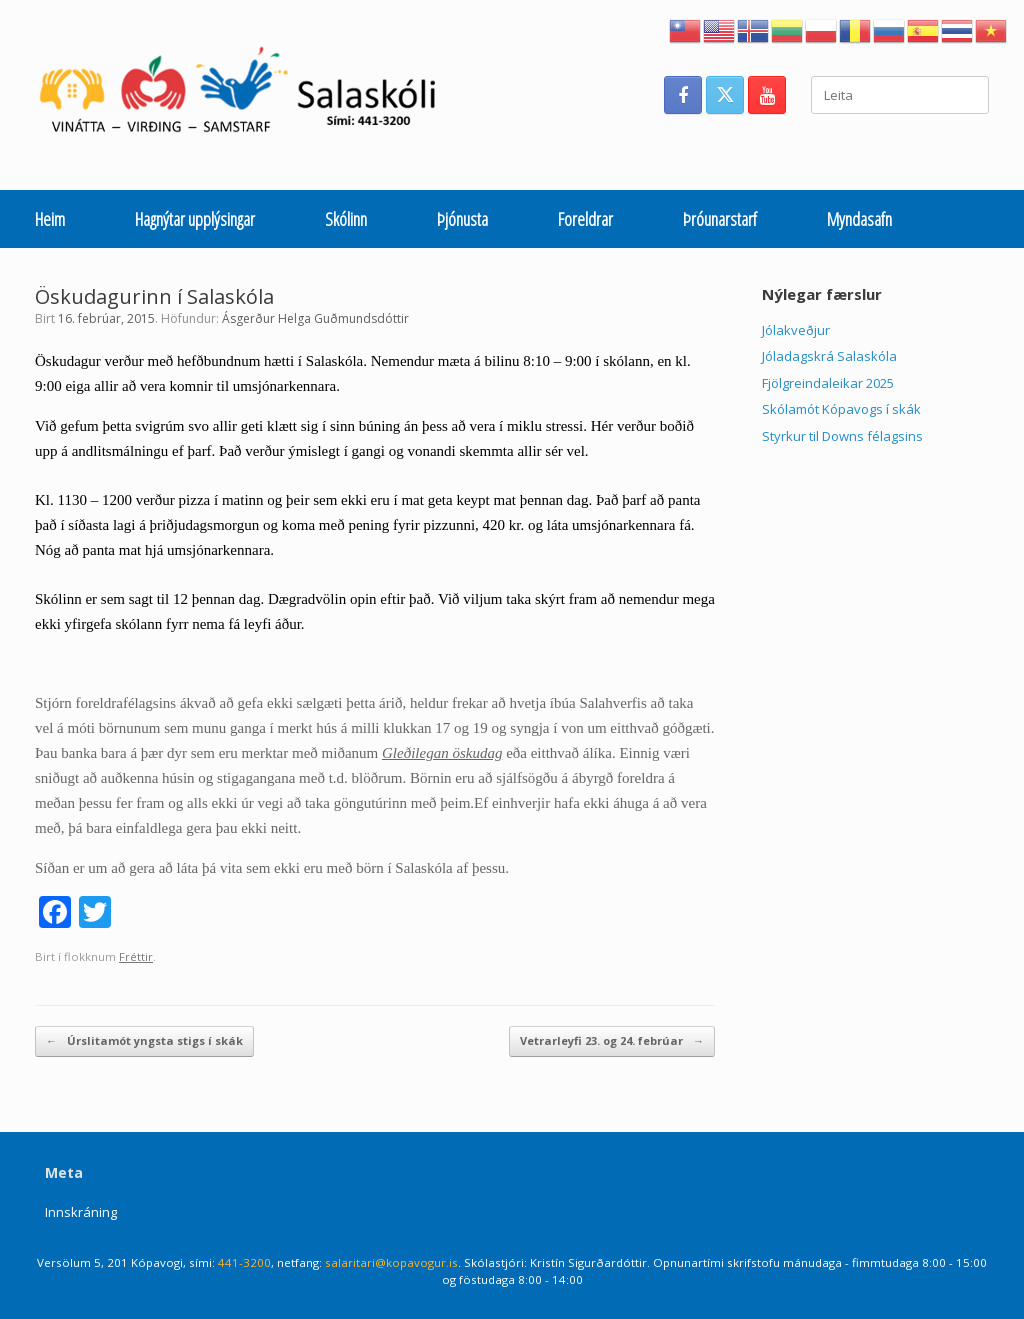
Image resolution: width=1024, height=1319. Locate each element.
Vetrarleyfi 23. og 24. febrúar (612, 1041)
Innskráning (81, 1212)
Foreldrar (585, 219)
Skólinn (346, 219)
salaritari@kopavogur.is (391, 1262)
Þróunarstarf (720, 219)
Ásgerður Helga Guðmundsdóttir (315, 318)
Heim (50, 219)
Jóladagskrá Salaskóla (829, 356)
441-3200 (244, 1262)
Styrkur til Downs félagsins (842, 436)
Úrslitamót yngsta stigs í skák (144, 1041)
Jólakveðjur (796, 330)
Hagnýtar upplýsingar (195, 219)
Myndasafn (859, 219)
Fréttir (136, 956)
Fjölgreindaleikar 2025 (828, 383)
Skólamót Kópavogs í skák (841, 409)
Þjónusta (462, 219)
